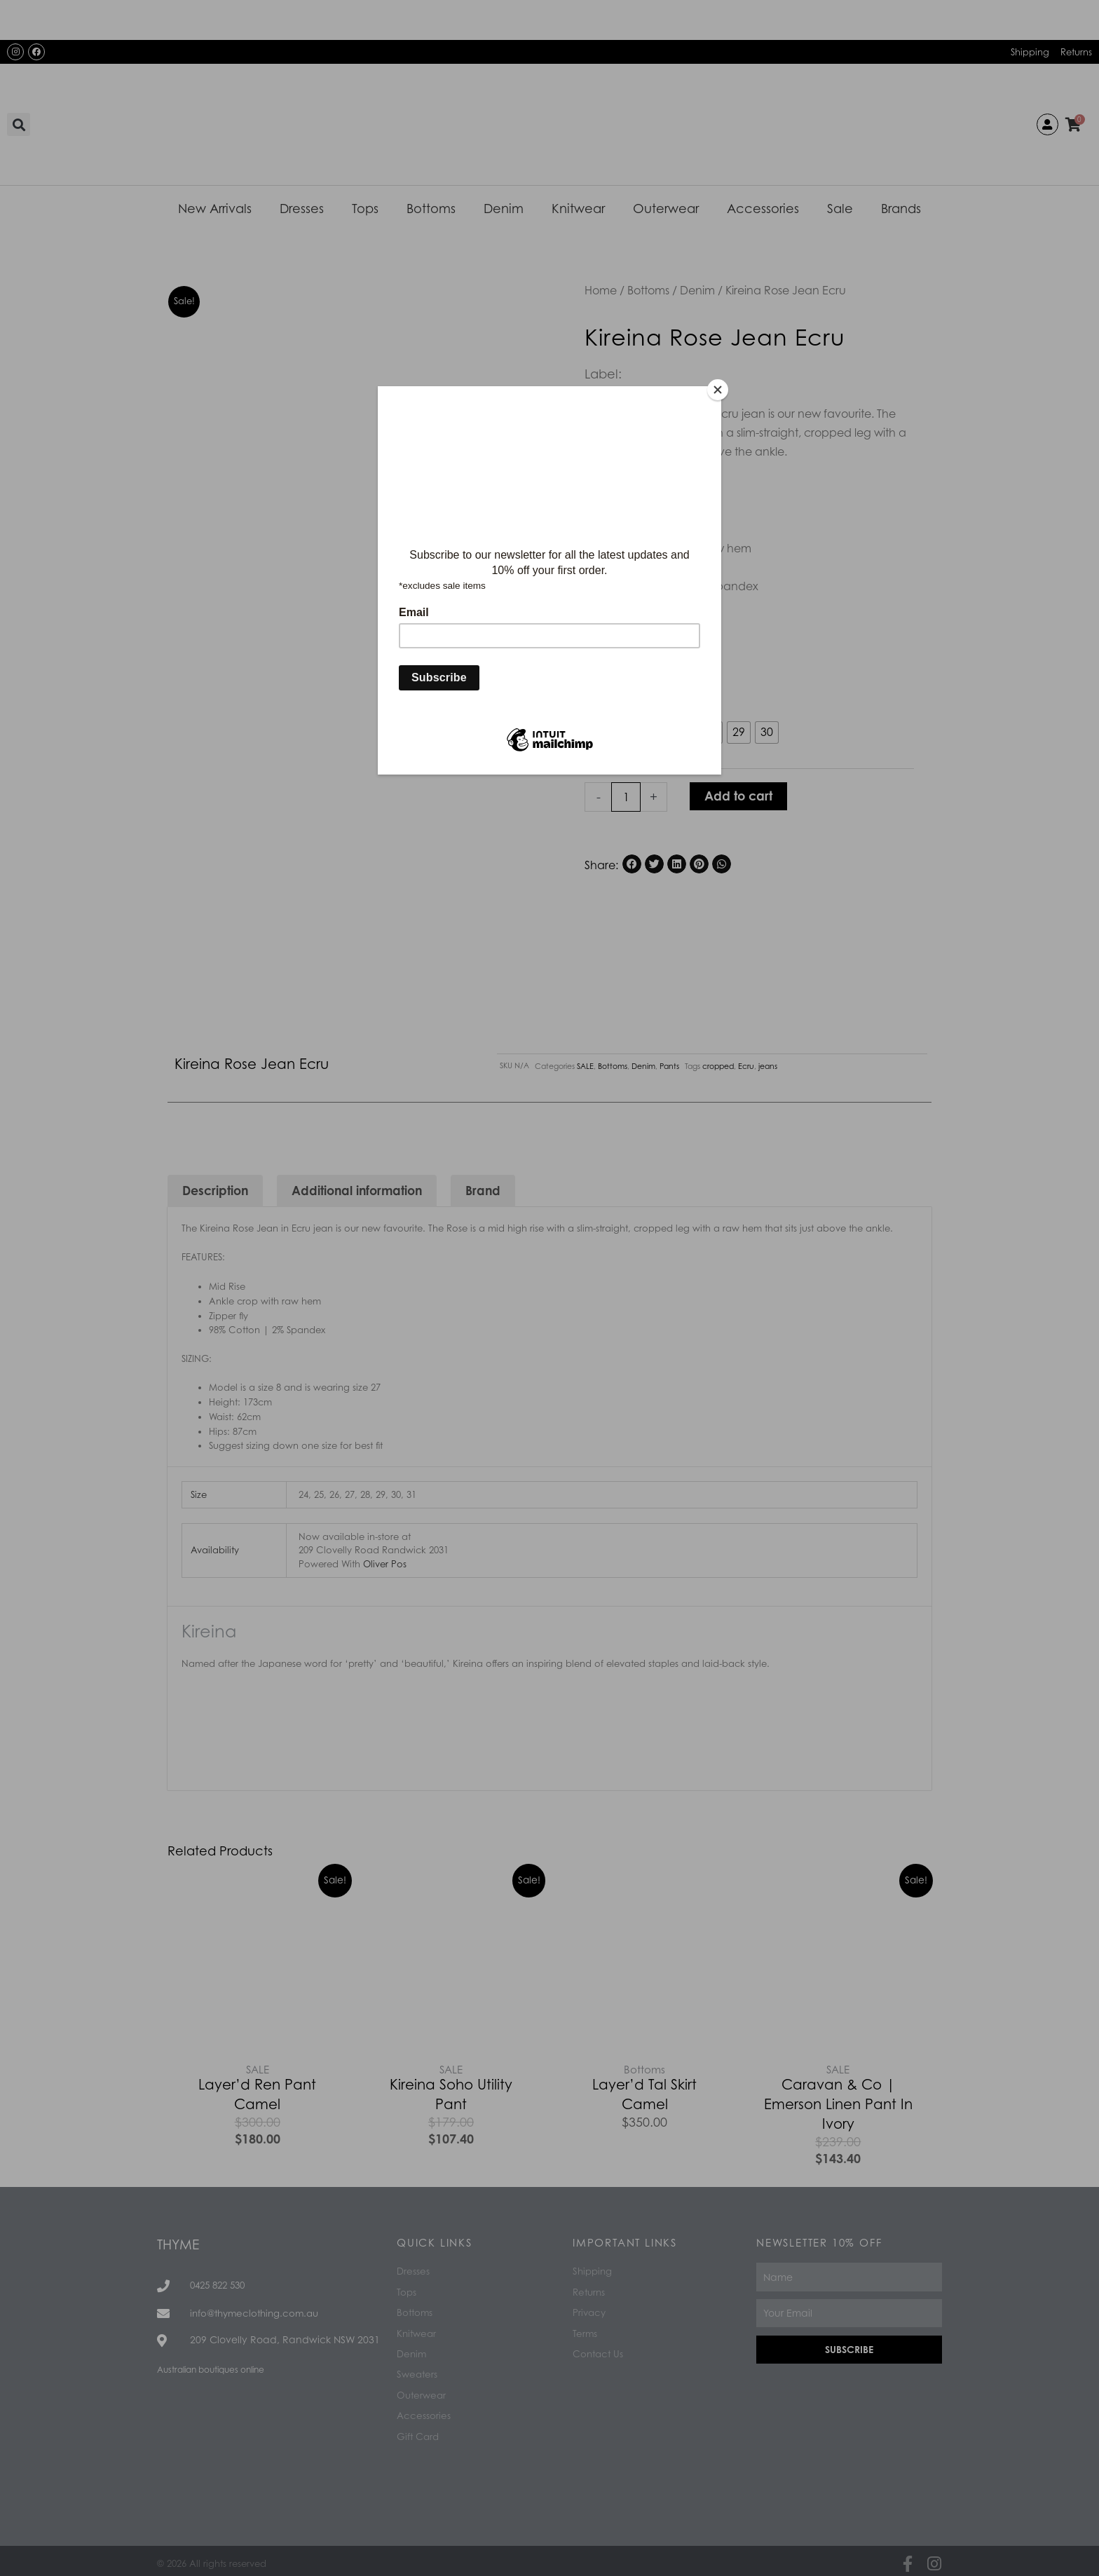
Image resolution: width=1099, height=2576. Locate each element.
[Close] (717, 389)
